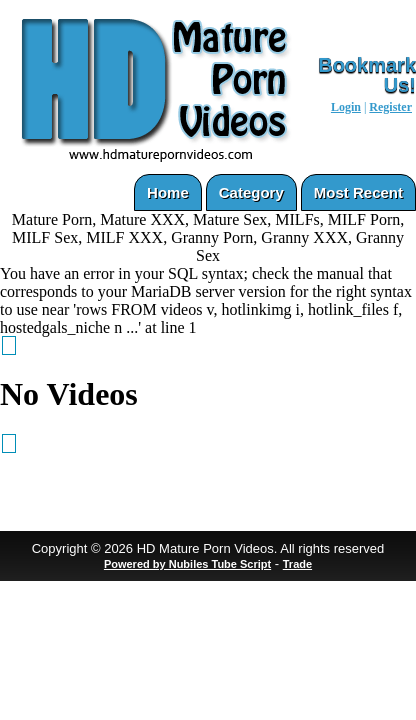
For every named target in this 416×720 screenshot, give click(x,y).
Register (390, 107)
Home (168, 192)
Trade (297, 564)
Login (346, 107)
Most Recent (358, 192)
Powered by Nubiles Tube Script (187, 564)
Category (251, 192)
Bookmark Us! (367, 75)
